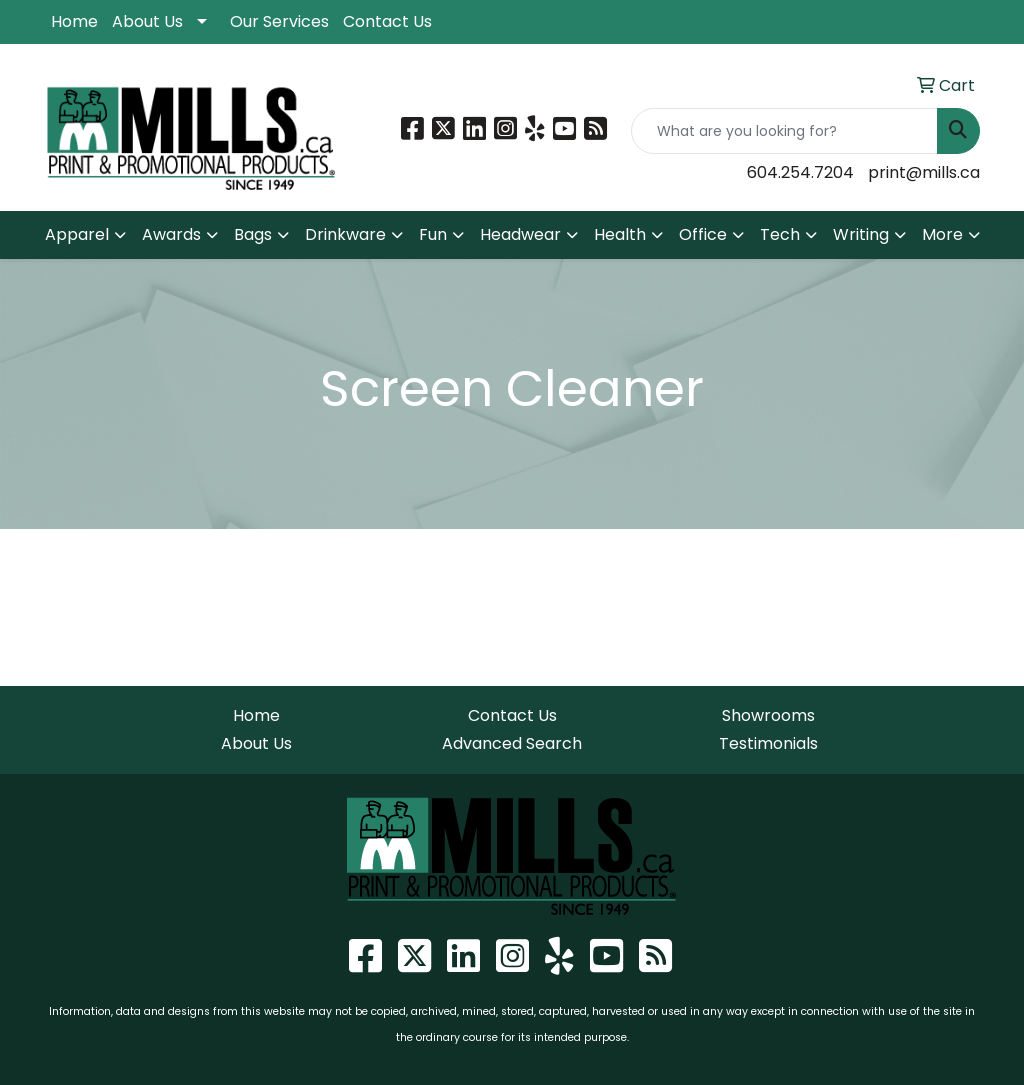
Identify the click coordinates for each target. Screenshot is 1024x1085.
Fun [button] (433, 234)
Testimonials (768, 743)
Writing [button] (861, 234)
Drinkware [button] (345, 234)
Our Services (279, 21)
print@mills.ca (924, 172)
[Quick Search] (784, 131)
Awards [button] (171, 234)
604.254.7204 (800, 172)
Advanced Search (512, 743)
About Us (147, 21)
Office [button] (703, 234)
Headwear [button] (520, 234)
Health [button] (620, 234)
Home (74, 21)
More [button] (942, 234)
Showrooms (768, 715)
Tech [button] (780, 234)
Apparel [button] (77, 234)
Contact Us (387, 21)
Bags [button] (253, 234)
